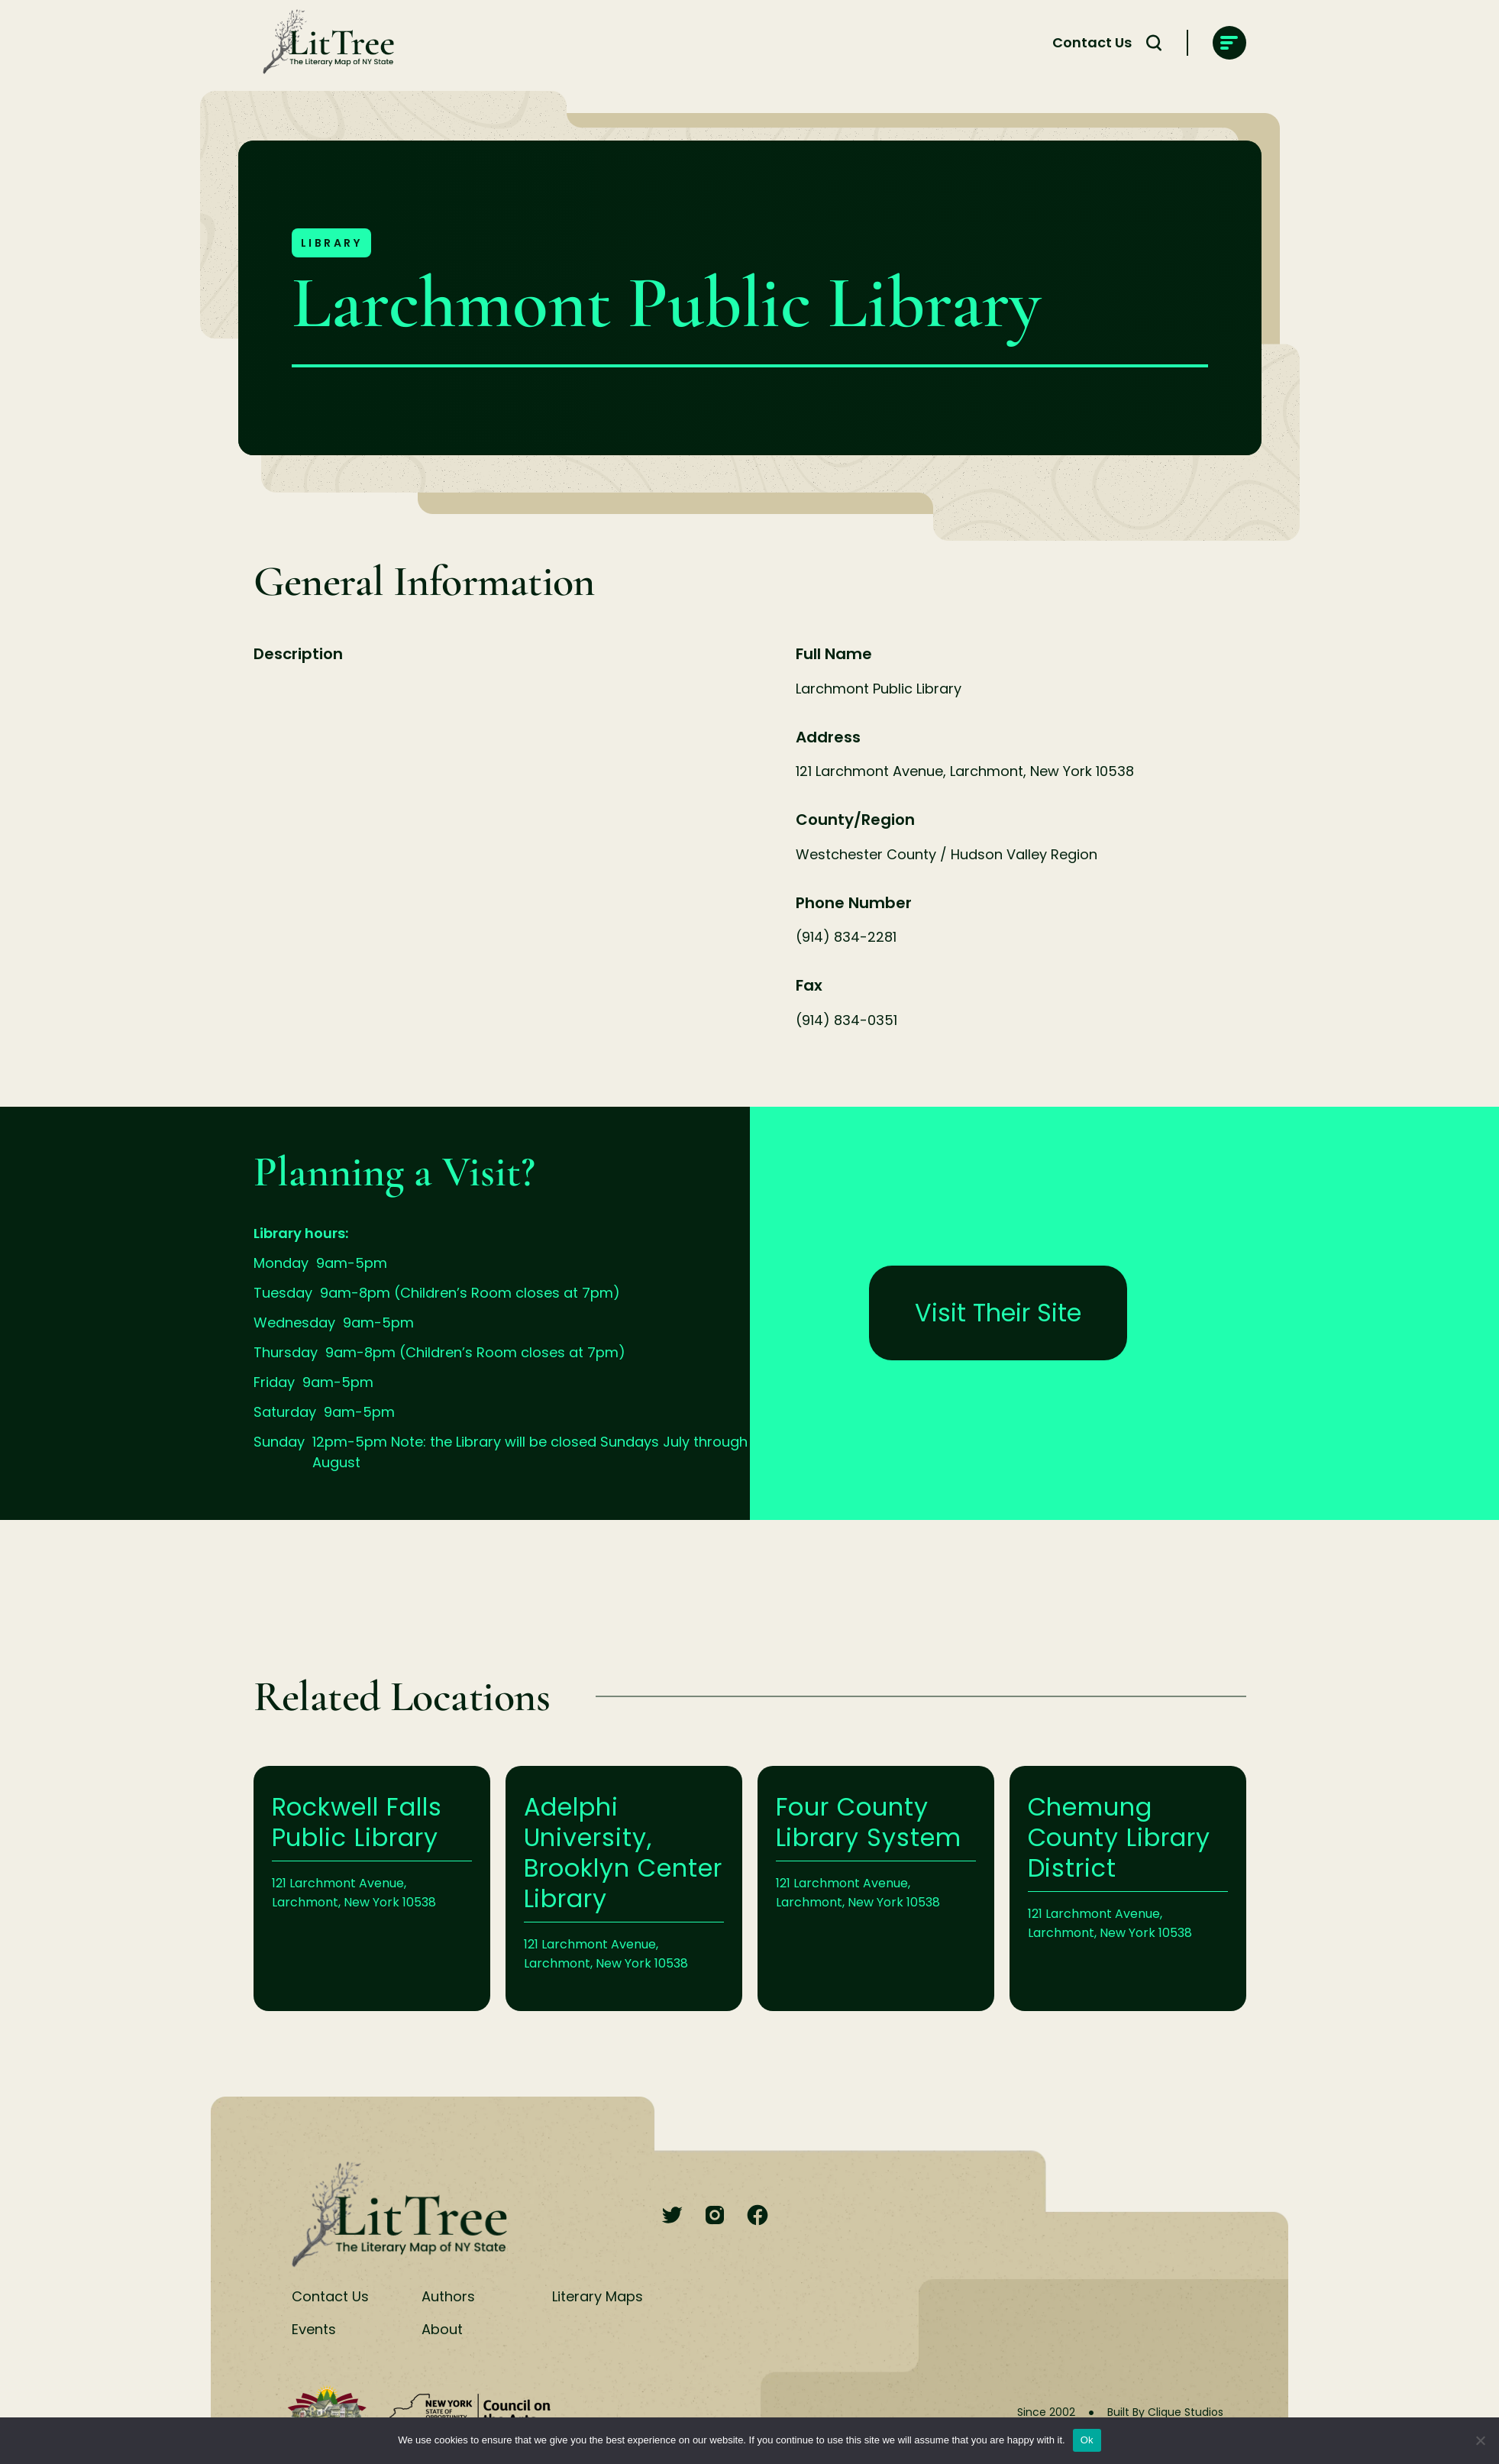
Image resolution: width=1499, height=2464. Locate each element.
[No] (1480, 2440)
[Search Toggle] (1153, 42)
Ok (1087, 2440)
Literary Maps (597, 2296)
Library (332, 243)
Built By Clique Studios (1165, 2412)
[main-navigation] (1229, 43)
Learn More (372, 1888)
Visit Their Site (998, 1312)
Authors (448, 2296)
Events (314, 2329)
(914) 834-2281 (846, 936)
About (442, 2329)
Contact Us (1092, 42)
